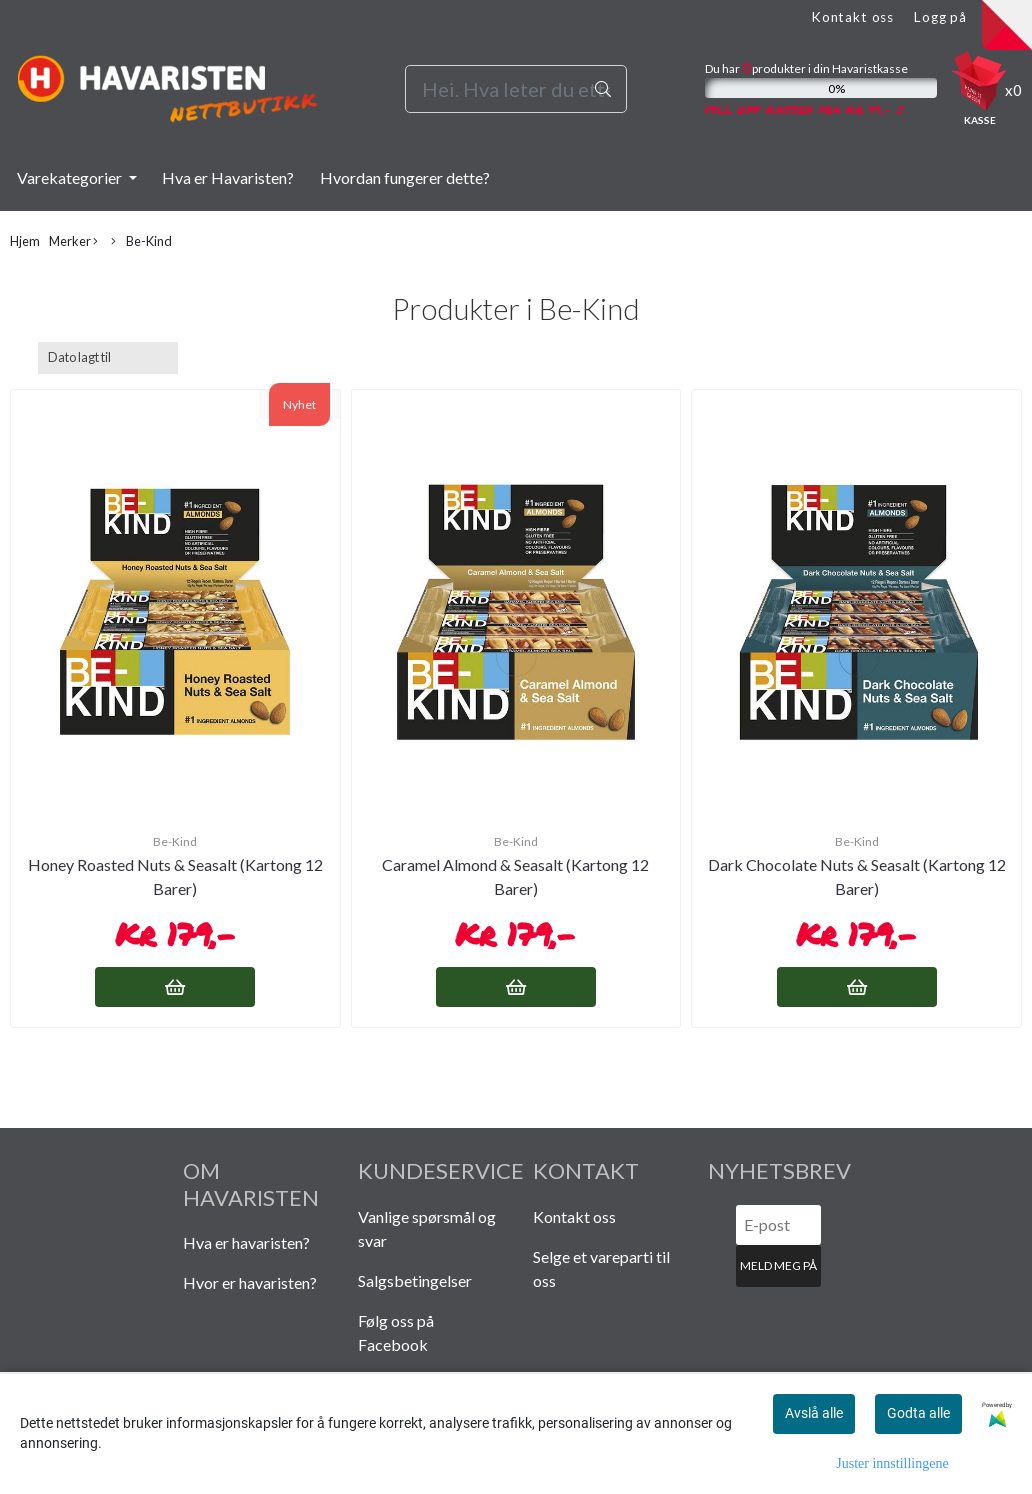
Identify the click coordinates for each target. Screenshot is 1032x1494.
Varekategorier (71, 177)
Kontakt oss (852, 17)
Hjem (25, 241)
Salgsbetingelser (415, 1280)
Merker (73, 241)
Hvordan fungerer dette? (405, 177)
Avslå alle (814, 1413)
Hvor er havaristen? (250, 1282)
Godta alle (918, 1413)
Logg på (940, 17)
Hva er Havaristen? (228, 177)
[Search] (516, 89)
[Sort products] (108, 357)
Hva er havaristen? (246, 1242)
